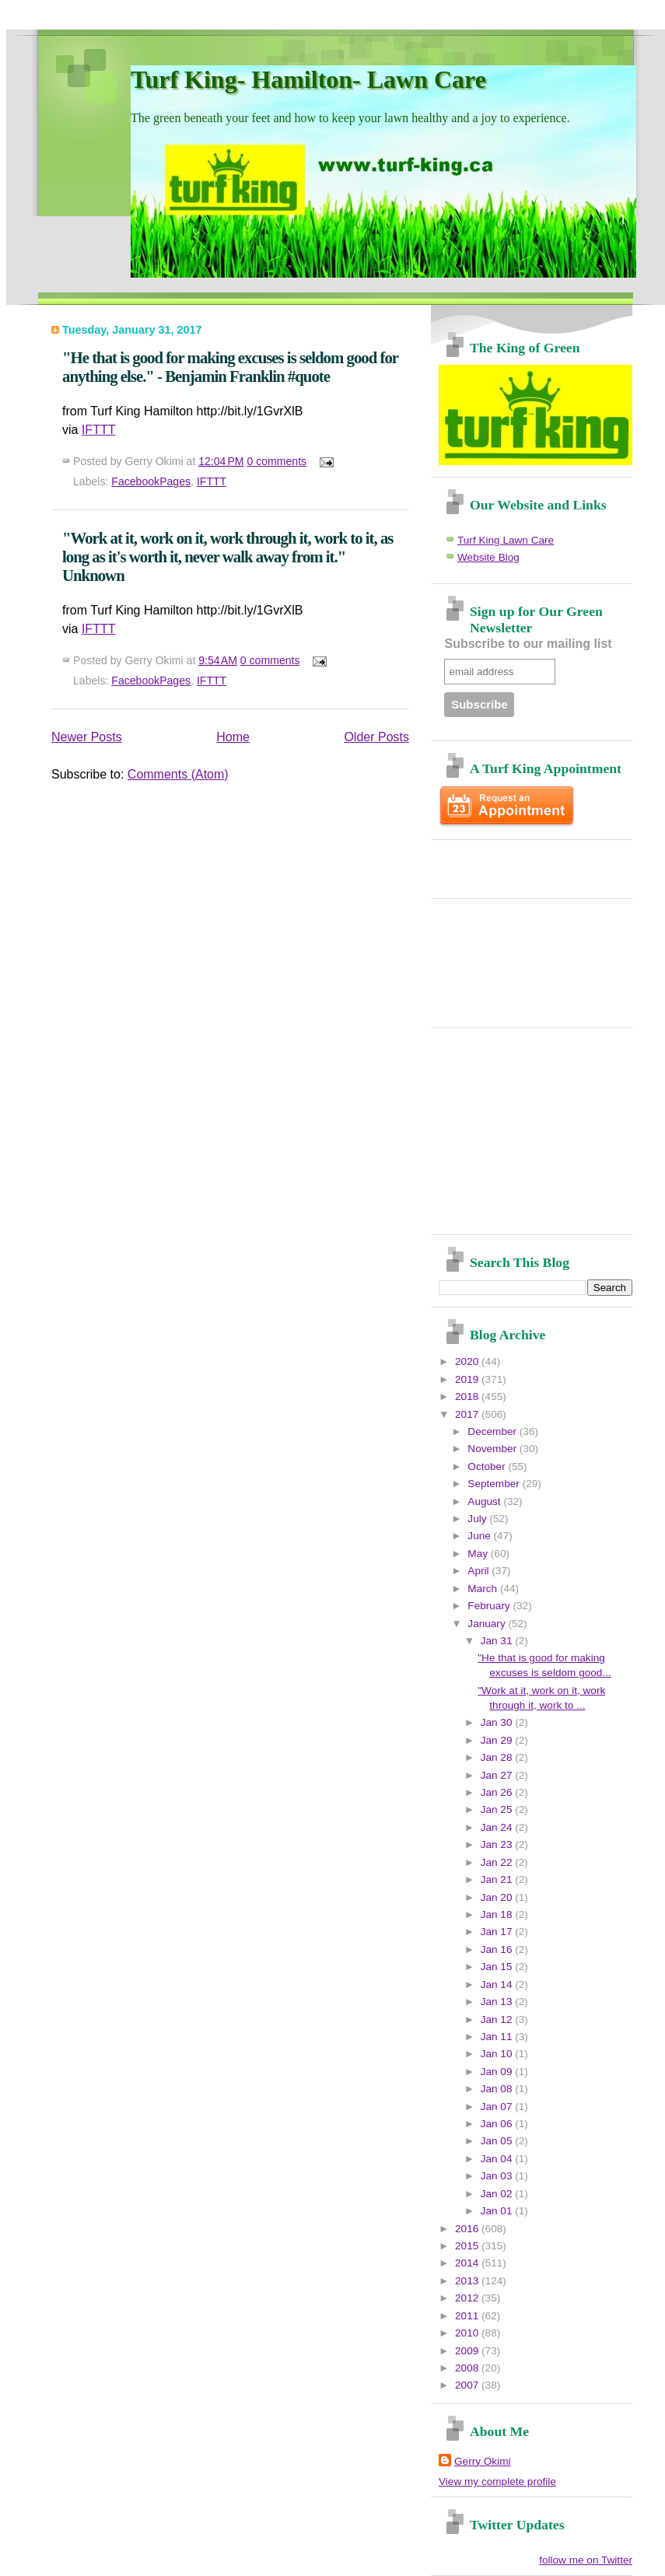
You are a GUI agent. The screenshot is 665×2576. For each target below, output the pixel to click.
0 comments (276, 461)
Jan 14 (498, 1984)
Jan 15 (498, 1966)
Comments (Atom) (178, 774)
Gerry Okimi (482, 2461)
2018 (468, 1396)
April (479, 1571)
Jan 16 (498, 1949)
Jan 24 (498, 1827)
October (487, 1466)
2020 (468, 1361)
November (493, 1448)
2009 (468, 2351)
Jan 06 (498, 2124)
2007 (468, 2385)
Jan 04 (498, 2159)
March (483, 1588)
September (494, 1483)
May (478, 1553)
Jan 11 (498, 2036)
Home (233, 737)
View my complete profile (497, 2481)
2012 (468, 2298)
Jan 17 (498, 1931)
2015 (468, 2246)
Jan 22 (498, 1862)
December (493, 1431)
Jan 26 (498, 1792)
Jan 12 (498, 2019)
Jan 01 (498, 2211)
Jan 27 (498, 1775)
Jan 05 (498, 2141)
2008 (468, 2368)
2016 (468, 2229)
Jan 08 (498, 2089)
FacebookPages (151, 481)
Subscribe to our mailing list (527, 643)
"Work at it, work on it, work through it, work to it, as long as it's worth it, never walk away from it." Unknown (227, 556)
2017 (468, 1414)
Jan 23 (498, 1844)
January (487, 1623)
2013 (468, 2281)
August (485, 1501)
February (490, 1606)
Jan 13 (498, 2001)
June (480, 1536)
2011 (468, 2316)
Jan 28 (498, 1757)
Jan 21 (498, 1879)
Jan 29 (498, 1740)
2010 (468, 2333)
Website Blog (488, 557)
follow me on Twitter (585, 2560)
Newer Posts (86, 737)
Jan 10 (498, 2054)
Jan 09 (498, 2071)
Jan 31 (498, 1641)
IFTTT (99, 429)
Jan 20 (498, 1897)
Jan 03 (498, 2176)
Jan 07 (498, 2106)
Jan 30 (498, 1722)
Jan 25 (498, 1809)
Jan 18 (498, 1914)
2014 (468, 2263)
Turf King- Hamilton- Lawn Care (308, 79)
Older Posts (376, 737)
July (478, 1518)
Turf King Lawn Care (505, 540)
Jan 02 (498, 2194)
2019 (468, 1379)
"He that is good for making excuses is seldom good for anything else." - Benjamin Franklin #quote (230, 366)
